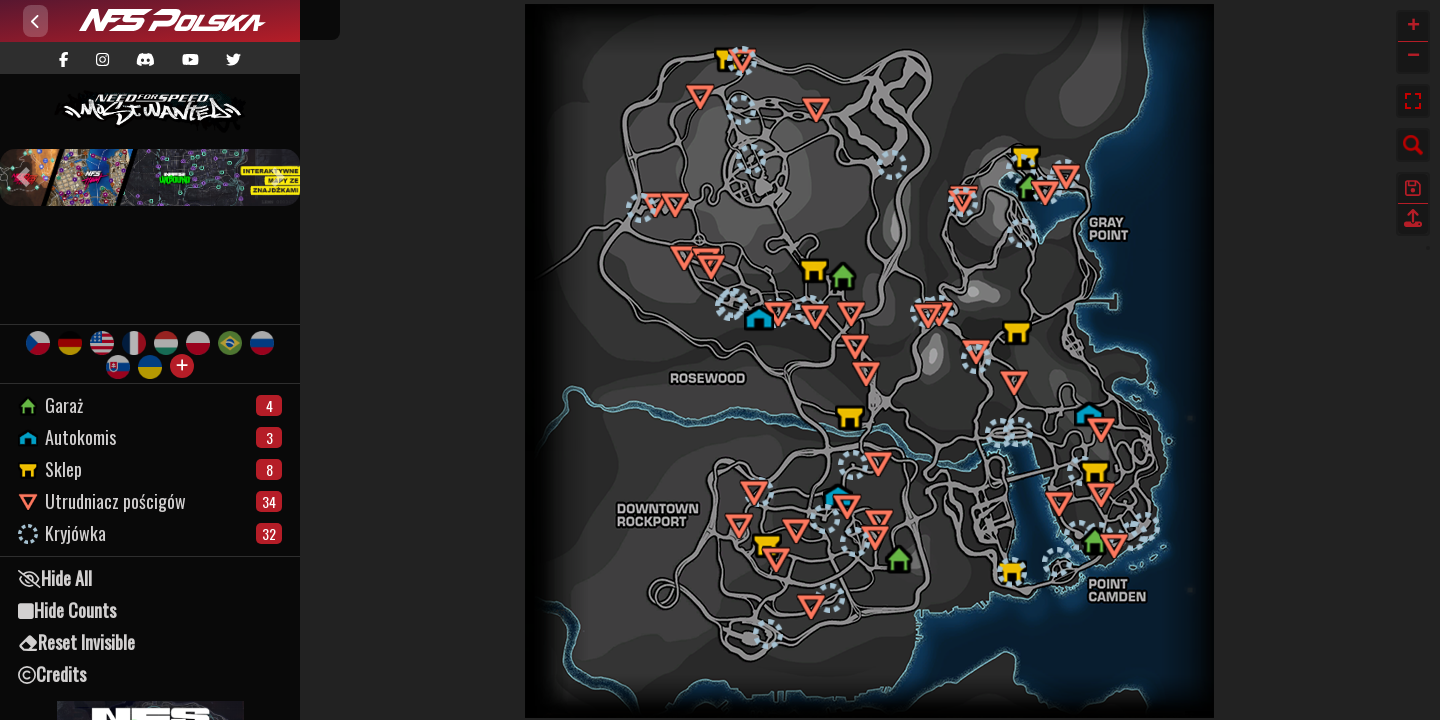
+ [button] (1413, 27)
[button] (22, 177)
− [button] (1413, 57)
